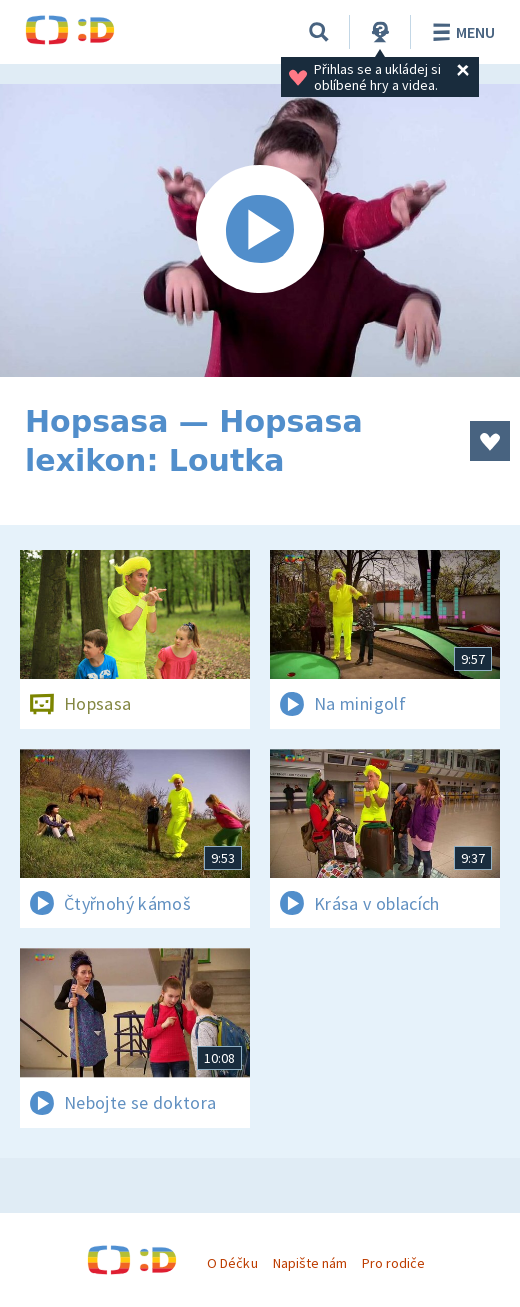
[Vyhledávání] (319, 32)
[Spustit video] (260, 230)
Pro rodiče (393, 1263)
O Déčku (232, 1263)
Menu (460, 32)
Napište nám (310, 1263)
